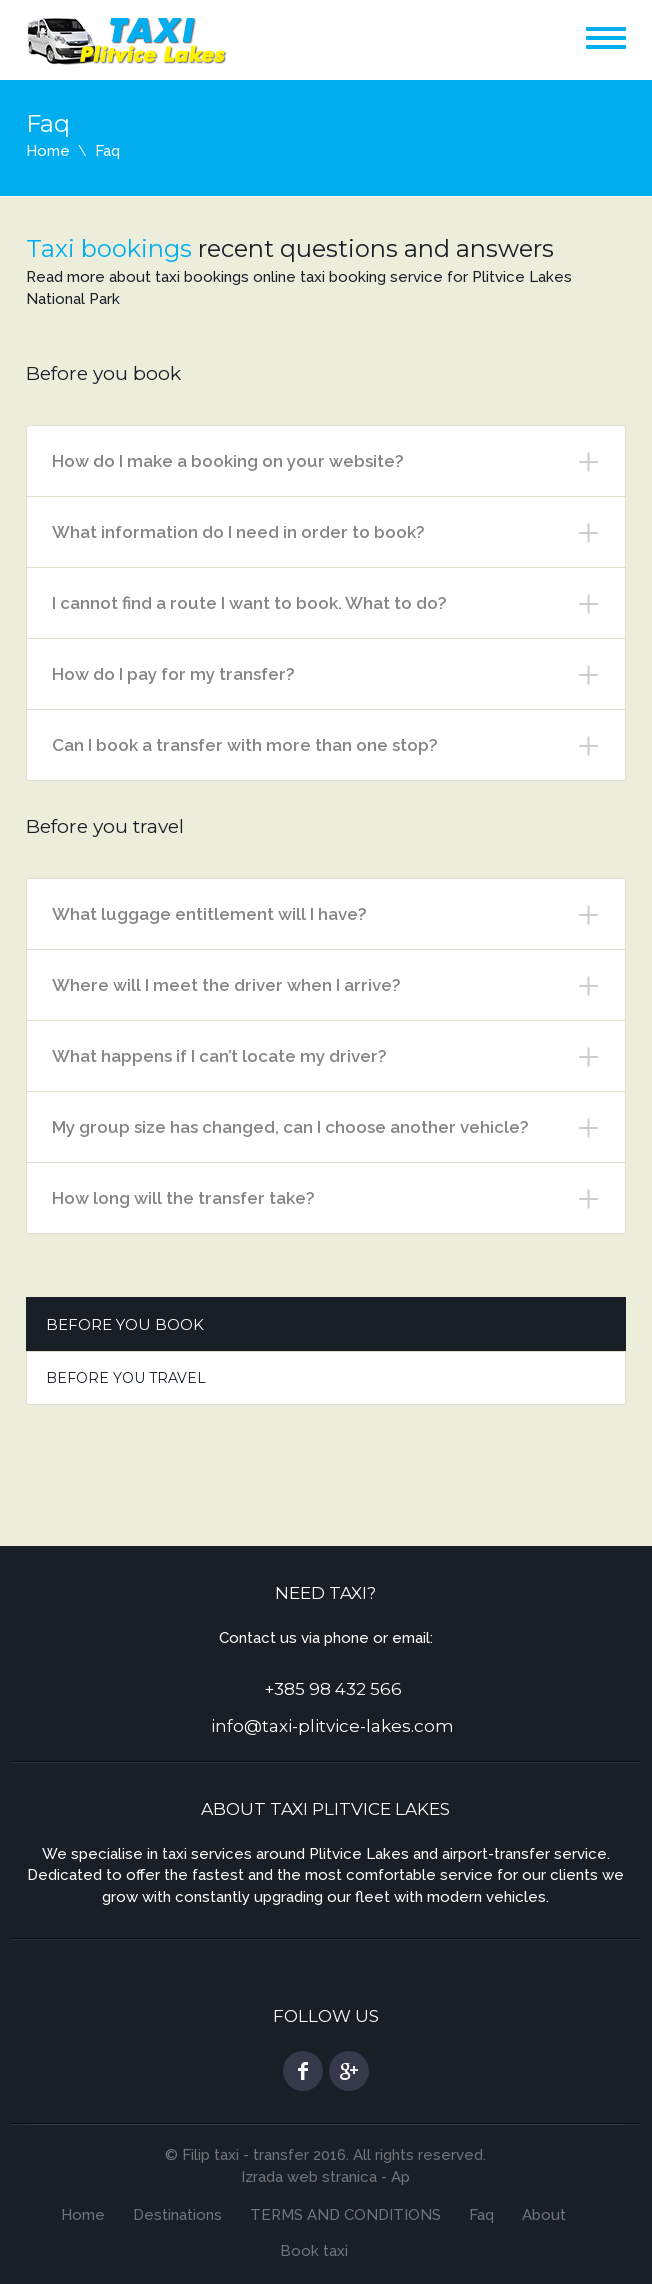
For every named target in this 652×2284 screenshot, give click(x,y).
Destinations (177, 2215)
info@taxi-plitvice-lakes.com (332, 1726)
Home (48, 151)
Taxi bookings (109, 248)
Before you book (125, 1324)
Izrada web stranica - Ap (325, 2177)
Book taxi (314, 2251)
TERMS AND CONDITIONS (345, 2215)
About (544, 2215)
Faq (481, 2215)
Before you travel (126, 1378)
